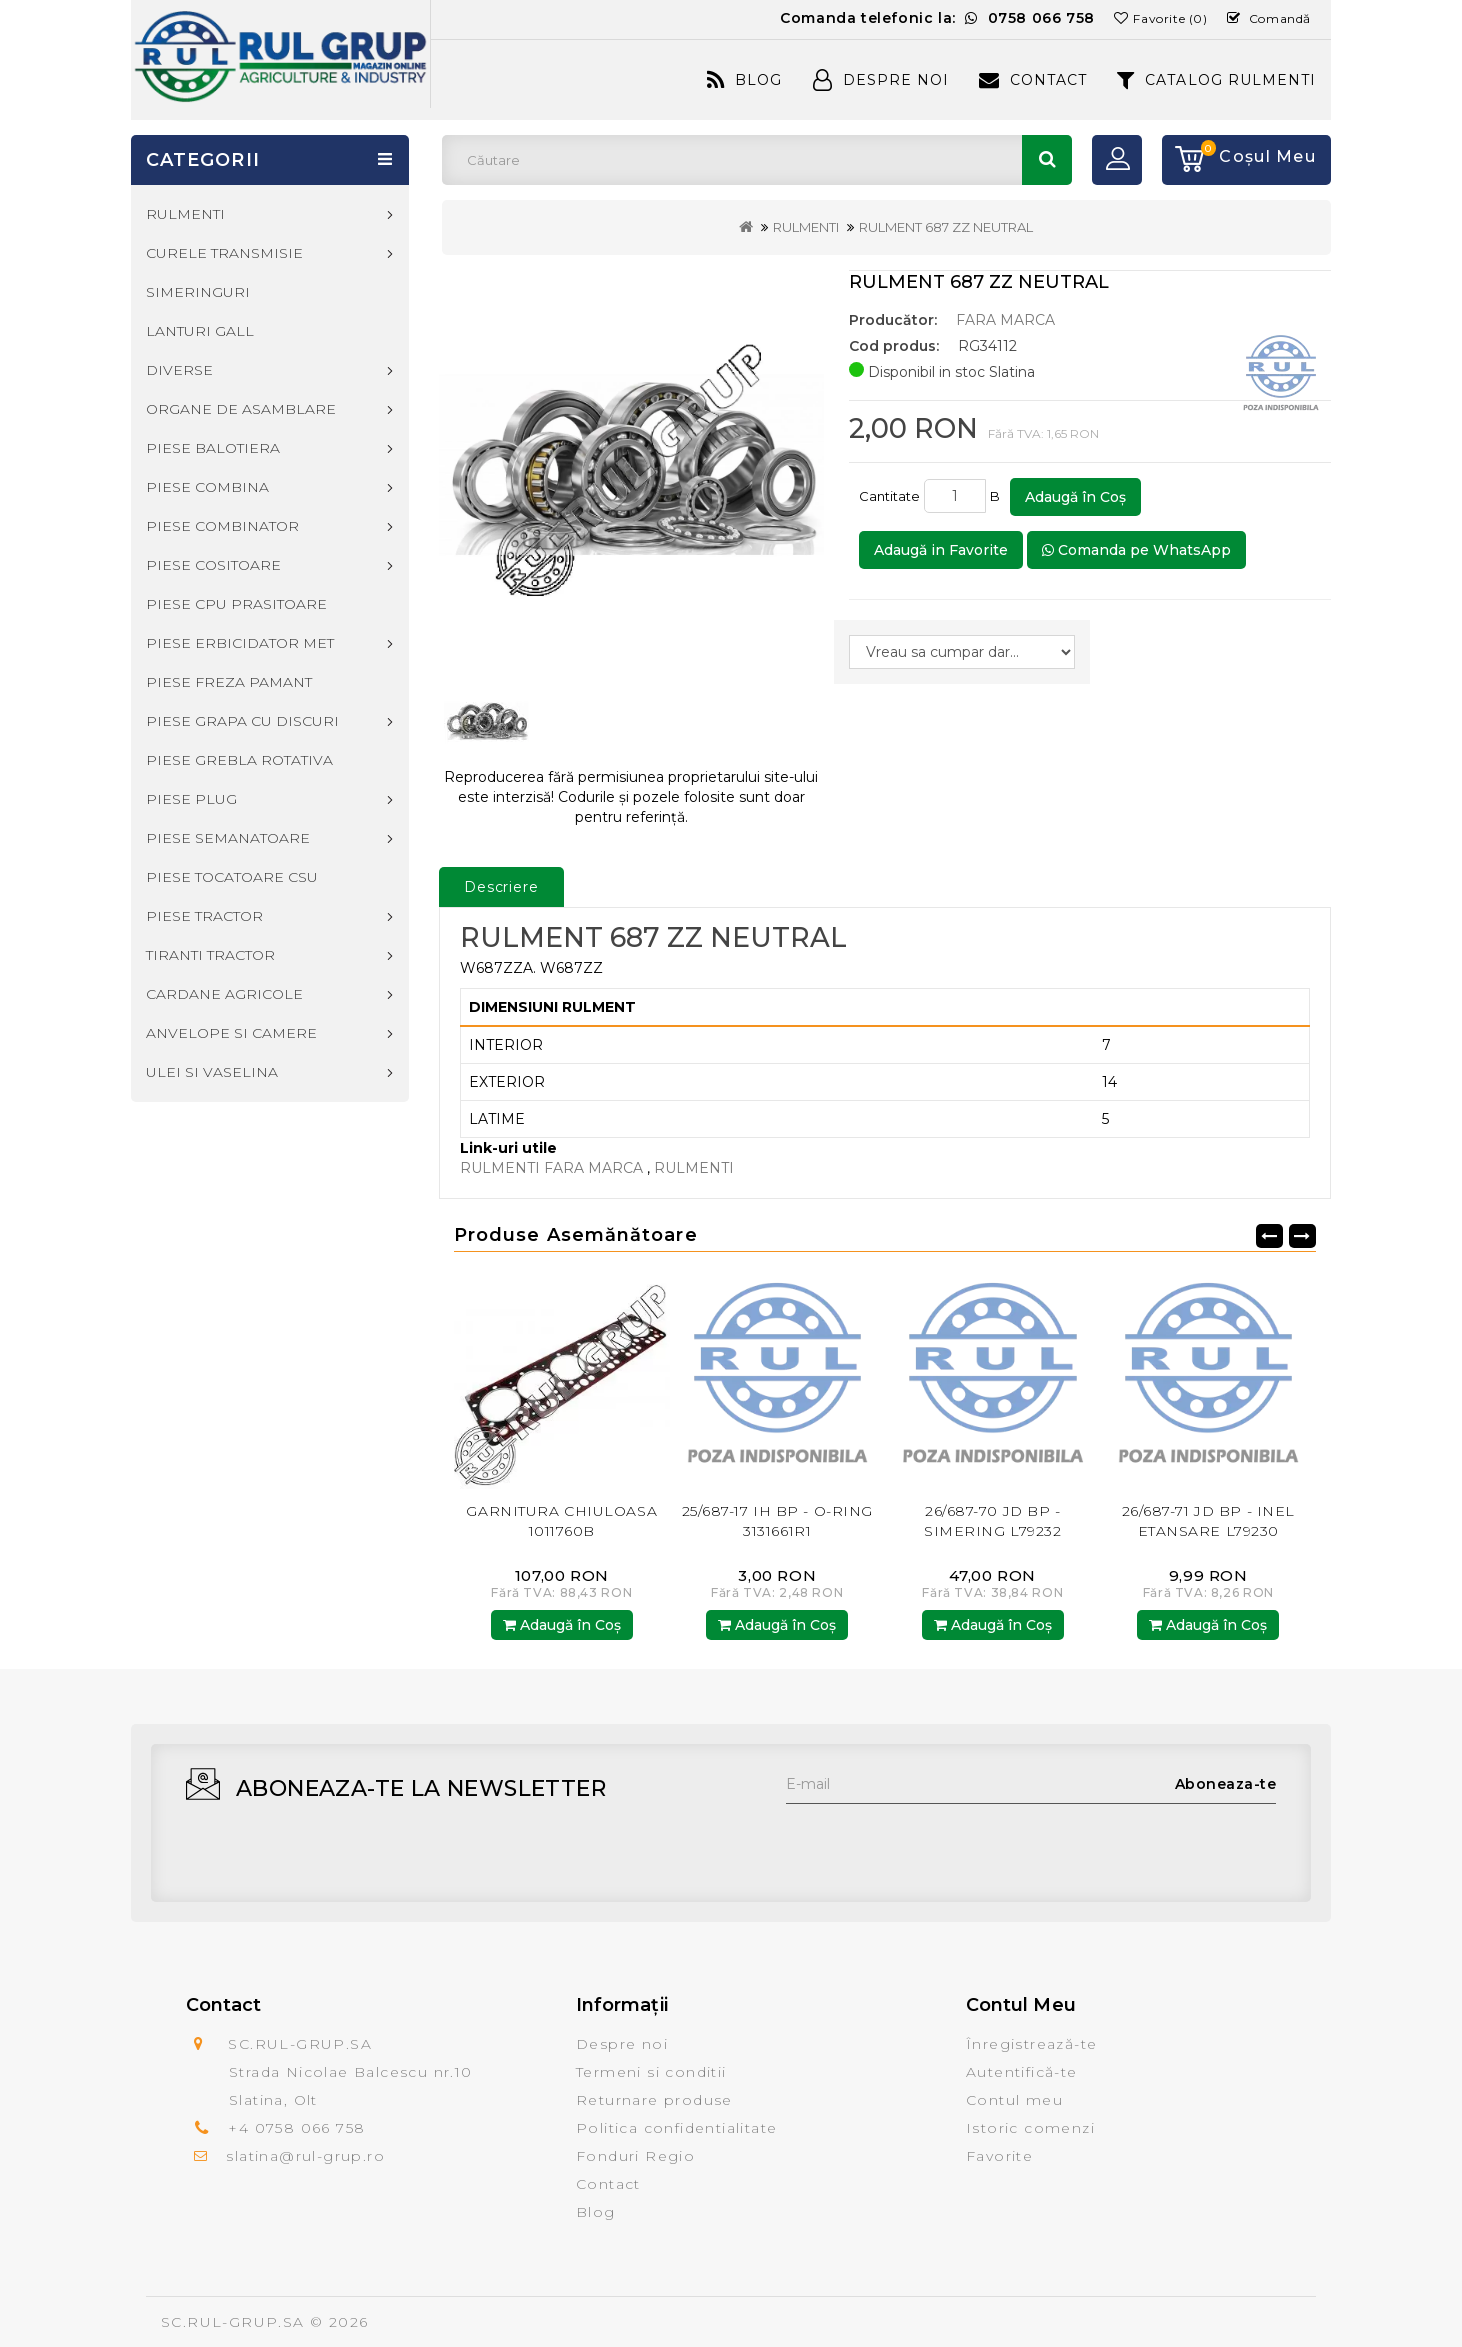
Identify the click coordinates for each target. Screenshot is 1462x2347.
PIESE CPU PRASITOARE (236, 604)
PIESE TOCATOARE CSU (232, 877)
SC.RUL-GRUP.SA (233, 2322)
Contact (1033, 80)
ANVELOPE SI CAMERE (231, 1033)
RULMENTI (806, 227)
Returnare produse (654, 2100)
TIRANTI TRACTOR (210, 955)
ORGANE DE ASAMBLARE (241, 409)
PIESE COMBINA (207, 487)
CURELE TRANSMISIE (224, 253)
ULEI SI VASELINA (212, 1072)
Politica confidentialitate (676, 2128)
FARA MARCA (1005, 320)
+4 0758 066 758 (296, 2128)
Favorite (999, 2156)
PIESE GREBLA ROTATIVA (239, 760)
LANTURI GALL (200, 331)
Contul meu (1014, 2100)
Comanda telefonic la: (937, 18)
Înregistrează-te (1031, 2044)
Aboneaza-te (1226, 1784)
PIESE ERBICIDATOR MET (240, 643)
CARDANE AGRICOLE (224, 994)
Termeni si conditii (651, 2072)
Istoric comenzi (1030, 2128)
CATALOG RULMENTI (1216, 80)
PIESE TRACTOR (204, 916)
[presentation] (938, 1843)
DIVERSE (179, 370)
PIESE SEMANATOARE (228, 838)
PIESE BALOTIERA (213, 448)
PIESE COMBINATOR (222, 526)
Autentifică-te (1022, 2072)
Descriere (501, 887)
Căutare (1047, 160)
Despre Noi (881, 80)
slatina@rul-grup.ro (305, 2156)
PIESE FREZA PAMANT (229, 682)
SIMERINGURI (198, 292)
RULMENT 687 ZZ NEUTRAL (946, 227)
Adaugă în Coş (1075, 497)
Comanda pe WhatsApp (1136, 550)
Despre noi (622, 2044)
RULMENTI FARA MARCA (553, 1168)
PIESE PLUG (191, 799)
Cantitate (889, 496)
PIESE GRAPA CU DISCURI (242, 721)
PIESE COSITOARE (213, 565)
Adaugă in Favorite (941, 550)
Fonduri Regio (635, 2156)
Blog (744, 80)
